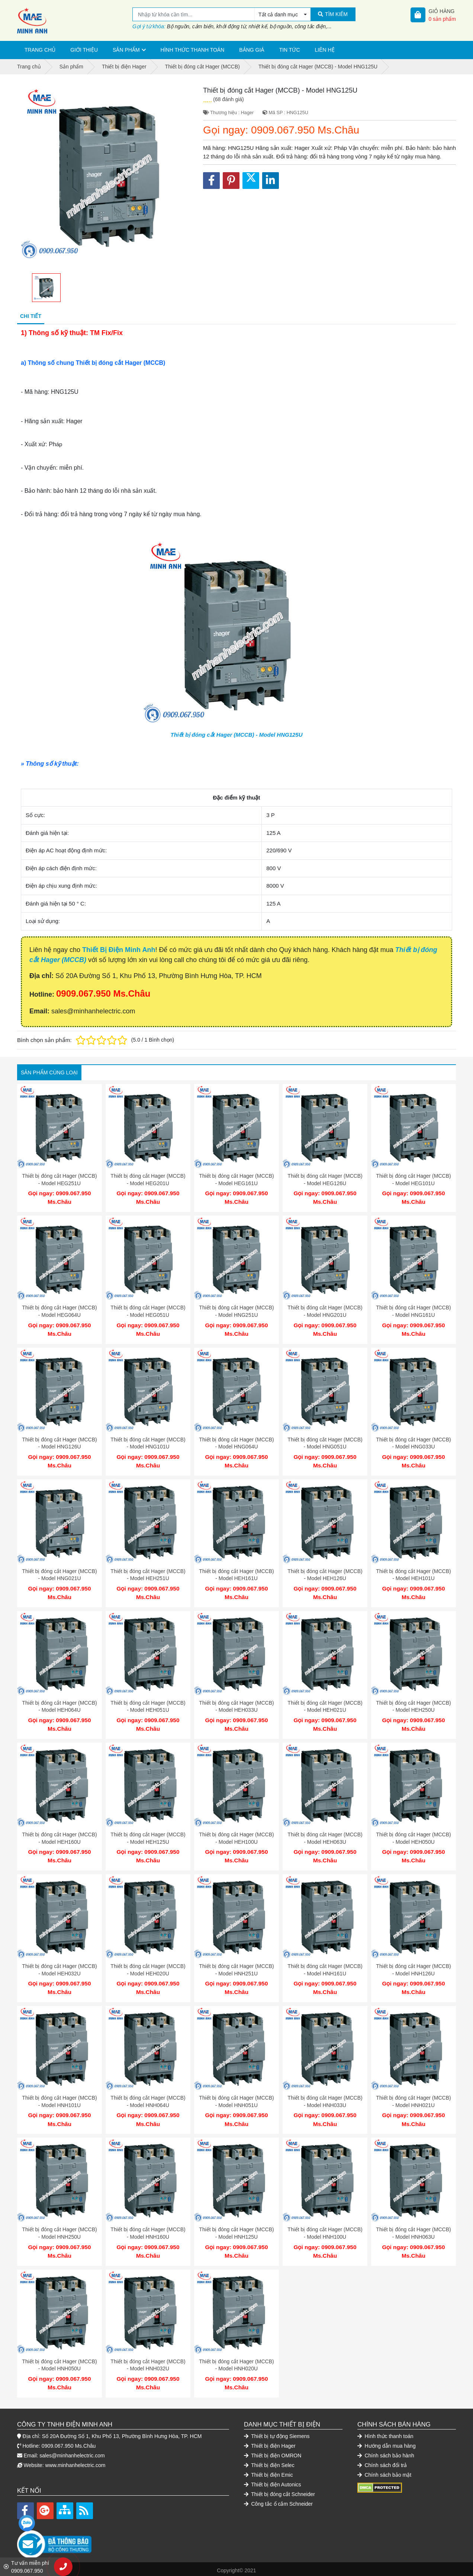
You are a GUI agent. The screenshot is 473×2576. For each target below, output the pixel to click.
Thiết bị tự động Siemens (277, 2433)
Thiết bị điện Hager (270, 2443)
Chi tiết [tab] (30, 316)
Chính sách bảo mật (384, 2472)
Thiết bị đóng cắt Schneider (279, 2491)
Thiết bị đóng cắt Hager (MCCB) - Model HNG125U (237, 734)
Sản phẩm (126, 50)
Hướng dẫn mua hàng (386, 2443)
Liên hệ (325, 50)
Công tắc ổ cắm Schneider (278, 2501)
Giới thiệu (84, 50)
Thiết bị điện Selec (269, 2462)
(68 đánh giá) (228, 99)
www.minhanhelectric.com (75, 2462)
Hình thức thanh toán (193, 50)
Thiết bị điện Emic (268, 2472)
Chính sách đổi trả (382, 2462)
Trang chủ (40, 50)
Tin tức (289, 50)
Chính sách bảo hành (385, 2453)
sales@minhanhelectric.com (71, 2453)
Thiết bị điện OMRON (272, 2453)
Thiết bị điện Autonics (272, 2482)
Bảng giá (251, 50)
